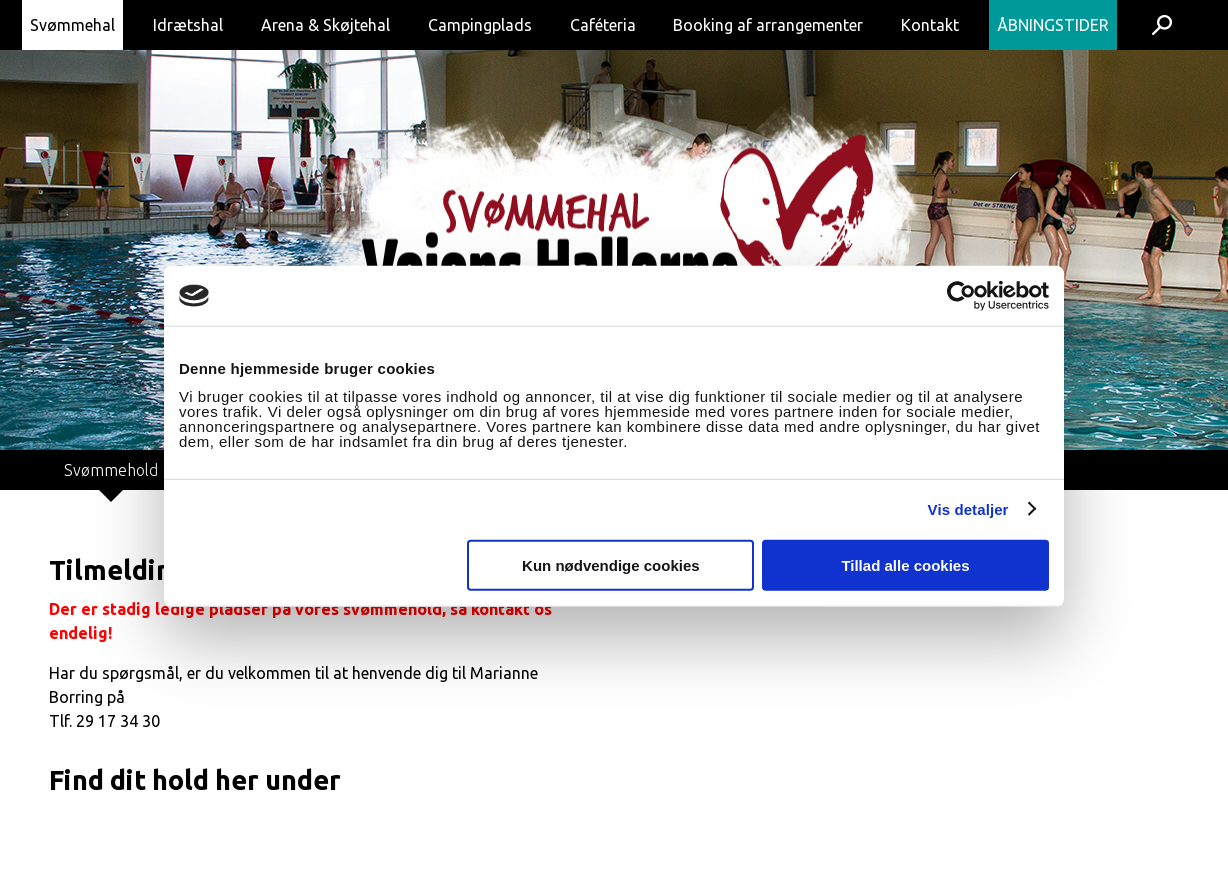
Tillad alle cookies (905, 564)
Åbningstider (1053, 25)
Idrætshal (188, 25)
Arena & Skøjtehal (325, 25)
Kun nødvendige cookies (611, 564)
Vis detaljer (968, 509)
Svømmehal (72, 25)
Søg (1161, 25)
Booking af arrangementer (768, 25)
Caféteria (603, 25)
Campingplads (480, 25)
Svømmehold (111, 470)
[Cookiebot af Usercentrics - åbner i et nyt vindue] (961, 296)
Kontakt (930, 25)
